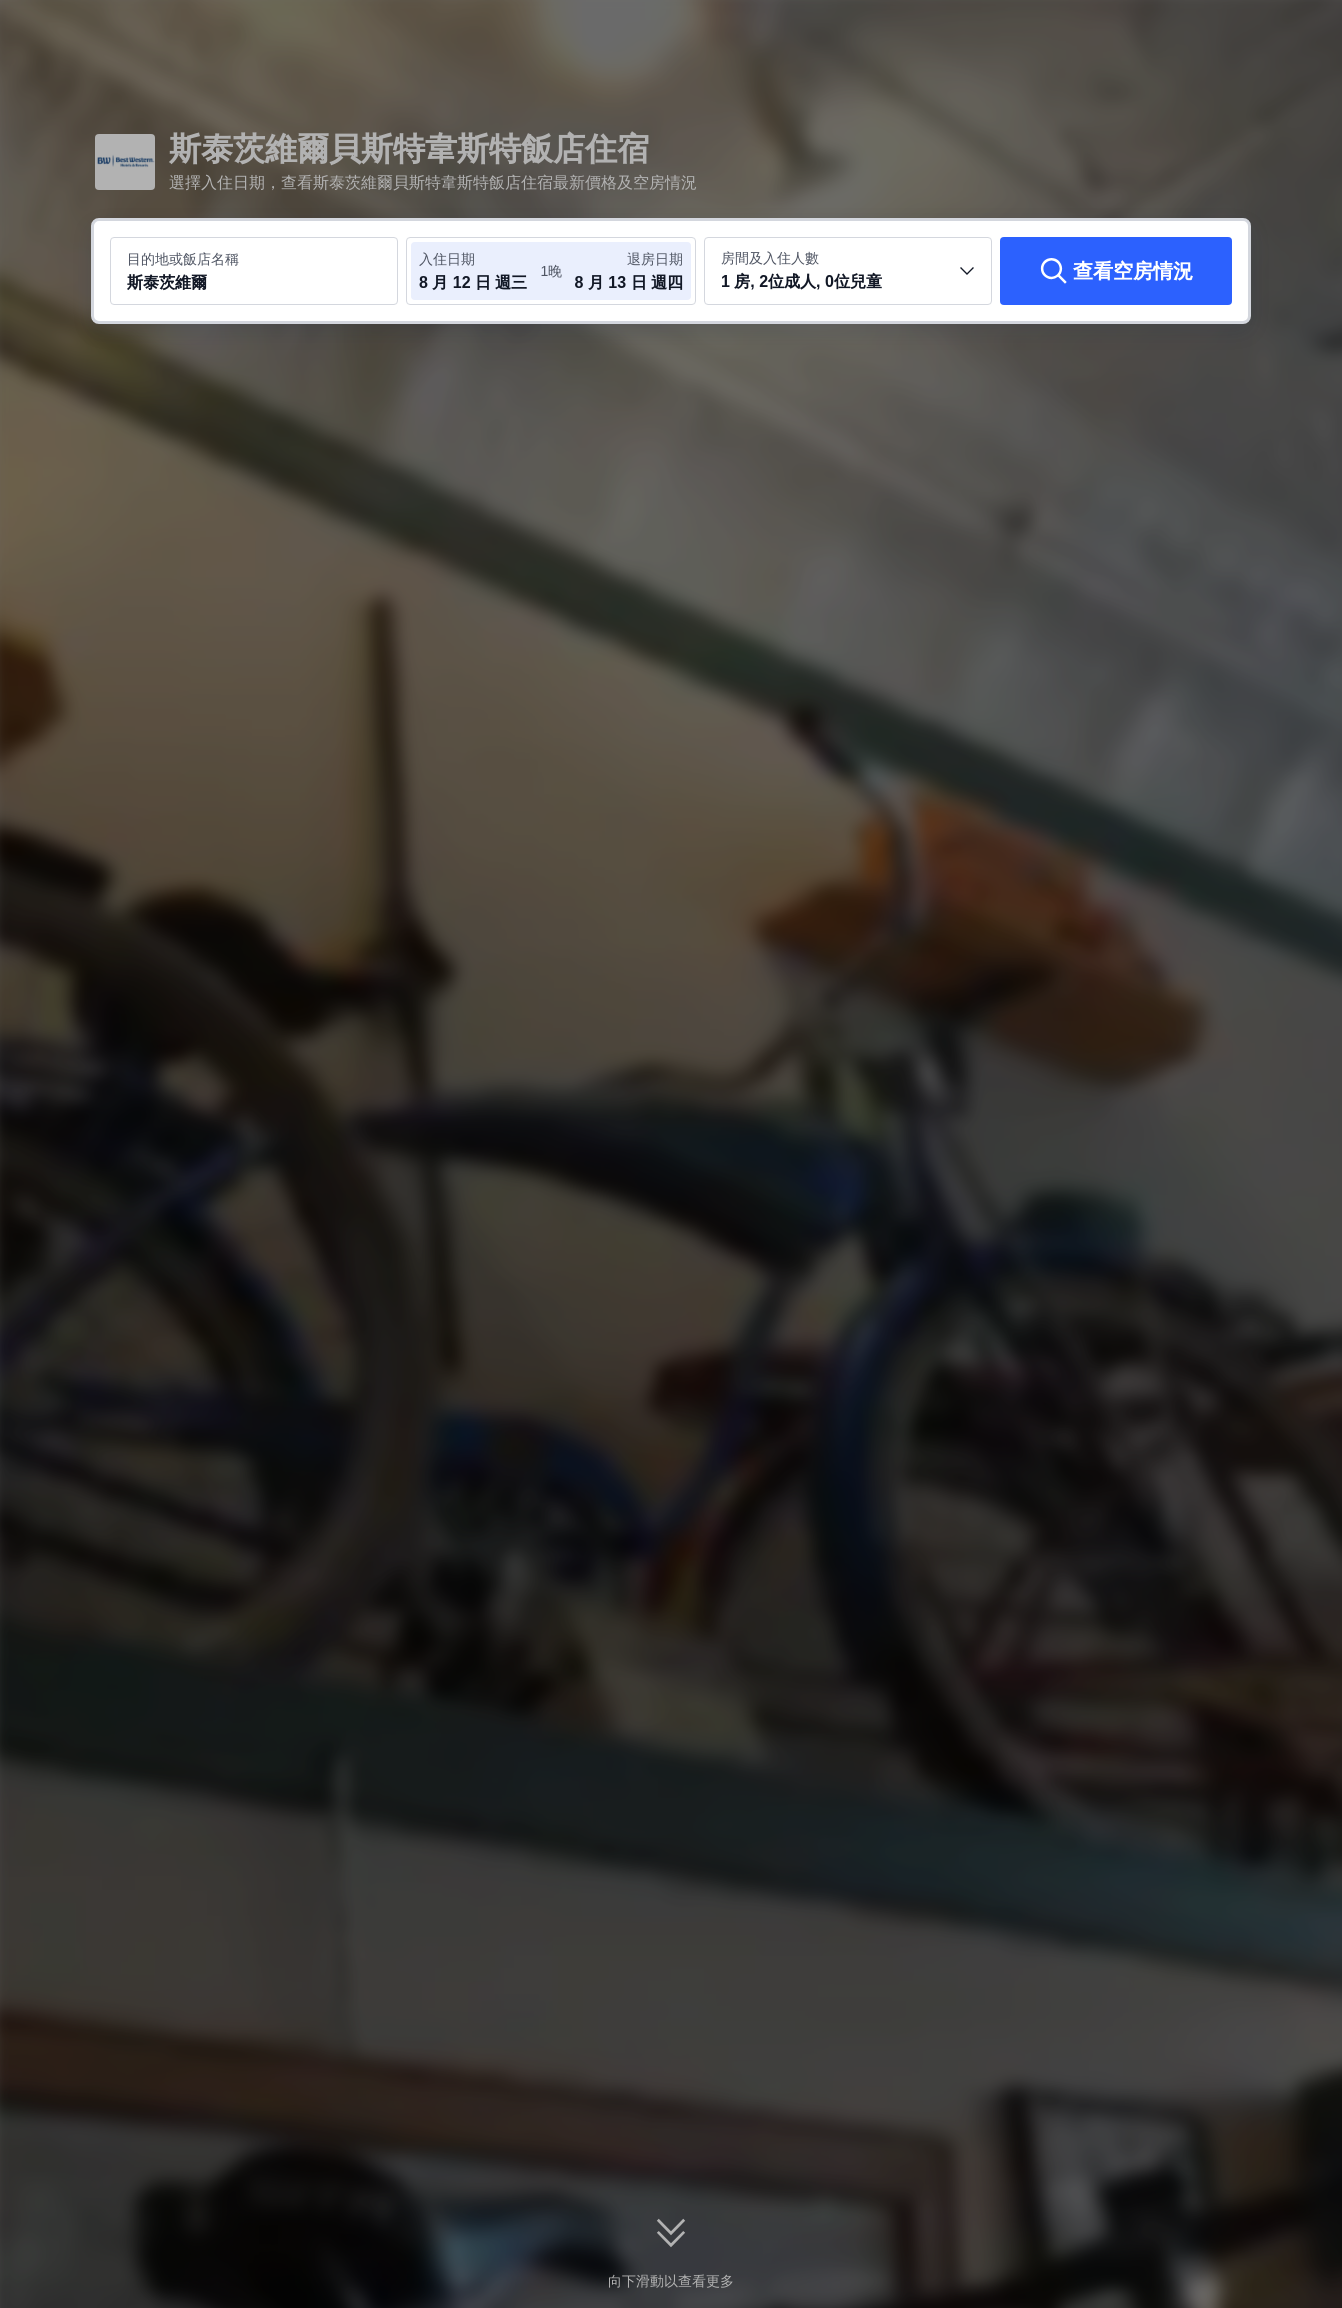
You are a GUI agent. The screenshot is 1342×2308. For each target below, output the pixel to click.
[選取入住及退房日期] (479, 271)
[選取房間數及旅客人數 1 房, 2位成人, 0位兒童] (848, 271)
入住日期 (447, 259)
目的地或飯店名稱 (183, 259)
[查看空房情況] (1116, 271)
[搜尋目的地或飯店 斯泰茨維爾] (254, 271)
